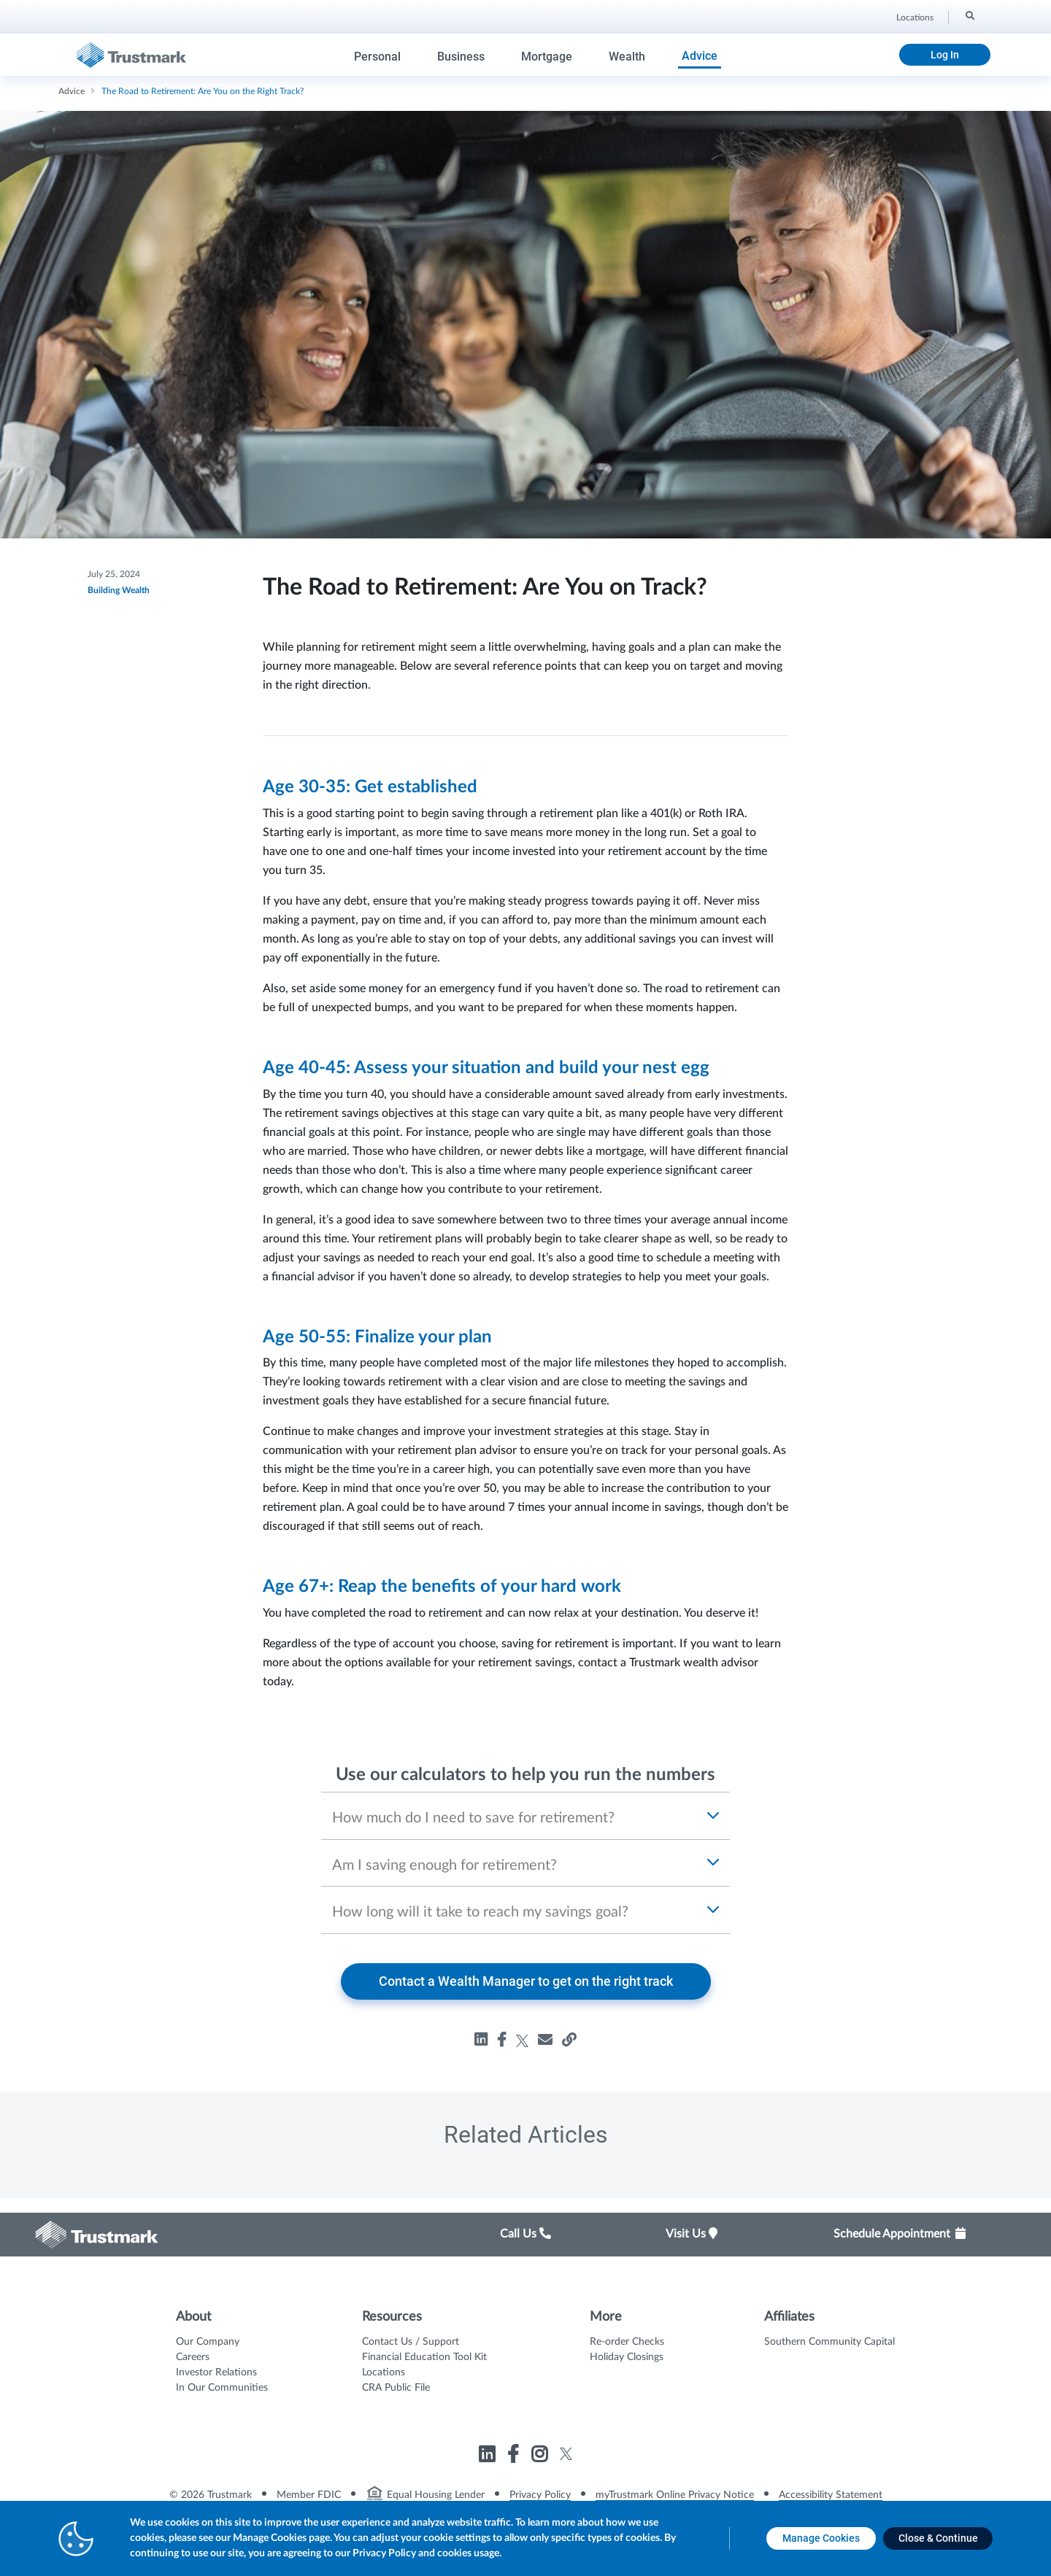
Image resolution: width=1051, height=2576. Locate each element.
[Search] (968, 15)
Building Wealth (119, 590)
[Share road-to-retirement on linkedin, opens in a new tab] (481, 2040)
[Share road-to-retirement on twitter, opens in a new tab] (522, 2040)
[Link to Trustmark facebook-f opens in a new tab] (515, 2457)
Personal (377, 56)
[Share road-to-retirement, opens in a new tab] (545, 2040)
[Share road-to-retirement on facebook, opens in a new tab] (502, 2040)
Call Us (525, 2234)
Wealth (627, 56)
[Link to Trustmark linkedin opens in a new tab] (488, 2457)
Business (461, 56)
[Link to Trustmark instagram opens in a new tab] (541, 2457)
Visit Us (691, 2234)
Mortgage (546, 56)
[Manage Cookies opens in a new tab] (821, 2538)
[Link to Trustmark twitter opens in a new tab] (566, 2454)
